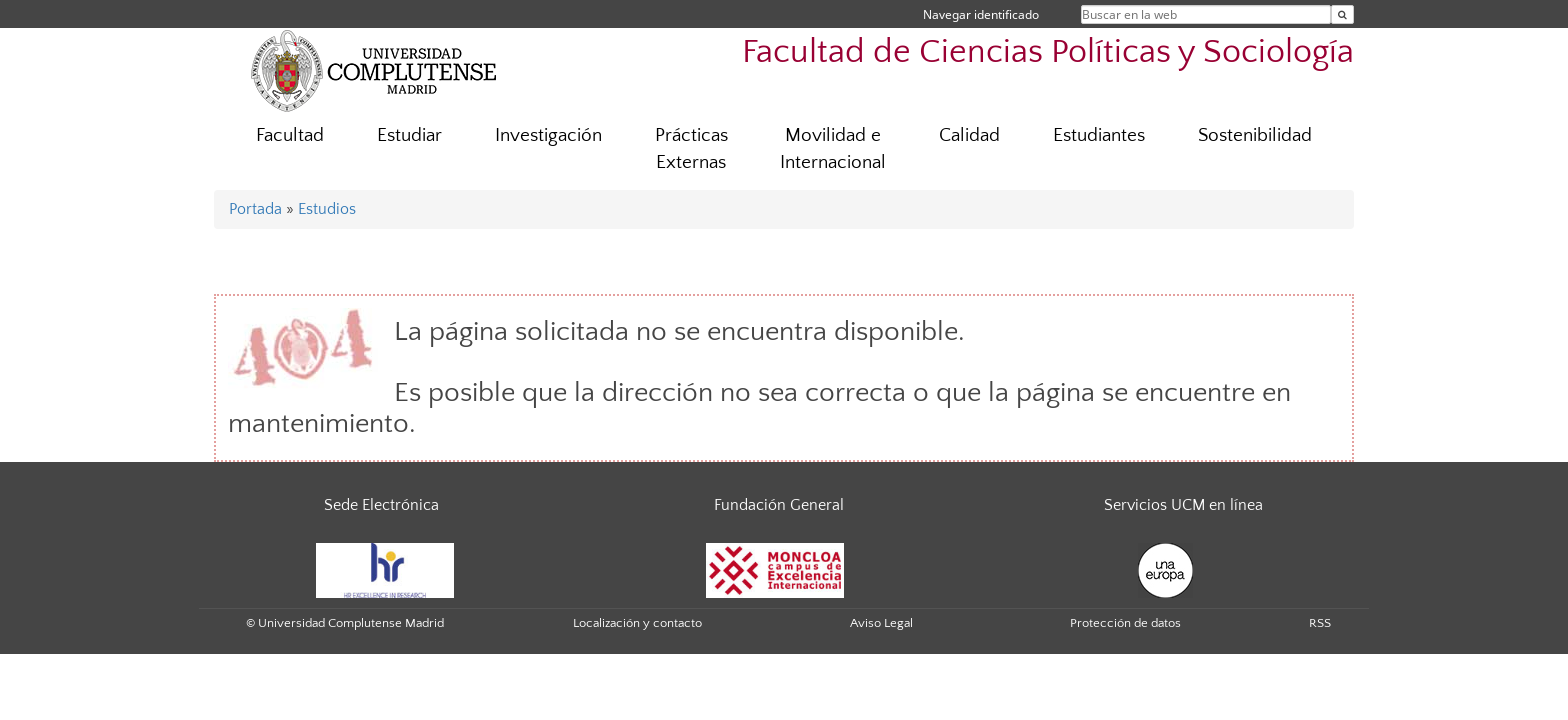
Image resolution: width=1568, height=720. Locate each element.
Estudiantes (1099, 135)
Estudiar (409, 135)
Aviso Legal (881, 623)
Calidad (969, 135)
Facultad (290, 135)
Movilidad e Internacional (833, 149)
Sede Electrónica (381, 505)
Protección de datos (1125, 623)
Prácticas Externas (691, 149)
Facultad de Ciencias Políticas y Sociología (1048, 52)
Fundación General (779, 505)
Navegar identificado (981, 14)
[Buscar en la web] (1342, 14)
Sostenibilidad (1255, 135)
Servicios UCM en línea (1183, 505)
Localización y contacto (637, 623)
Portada (255, 209)
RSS (1320, 623)
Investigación (548, 135)
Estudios (327, 209)
